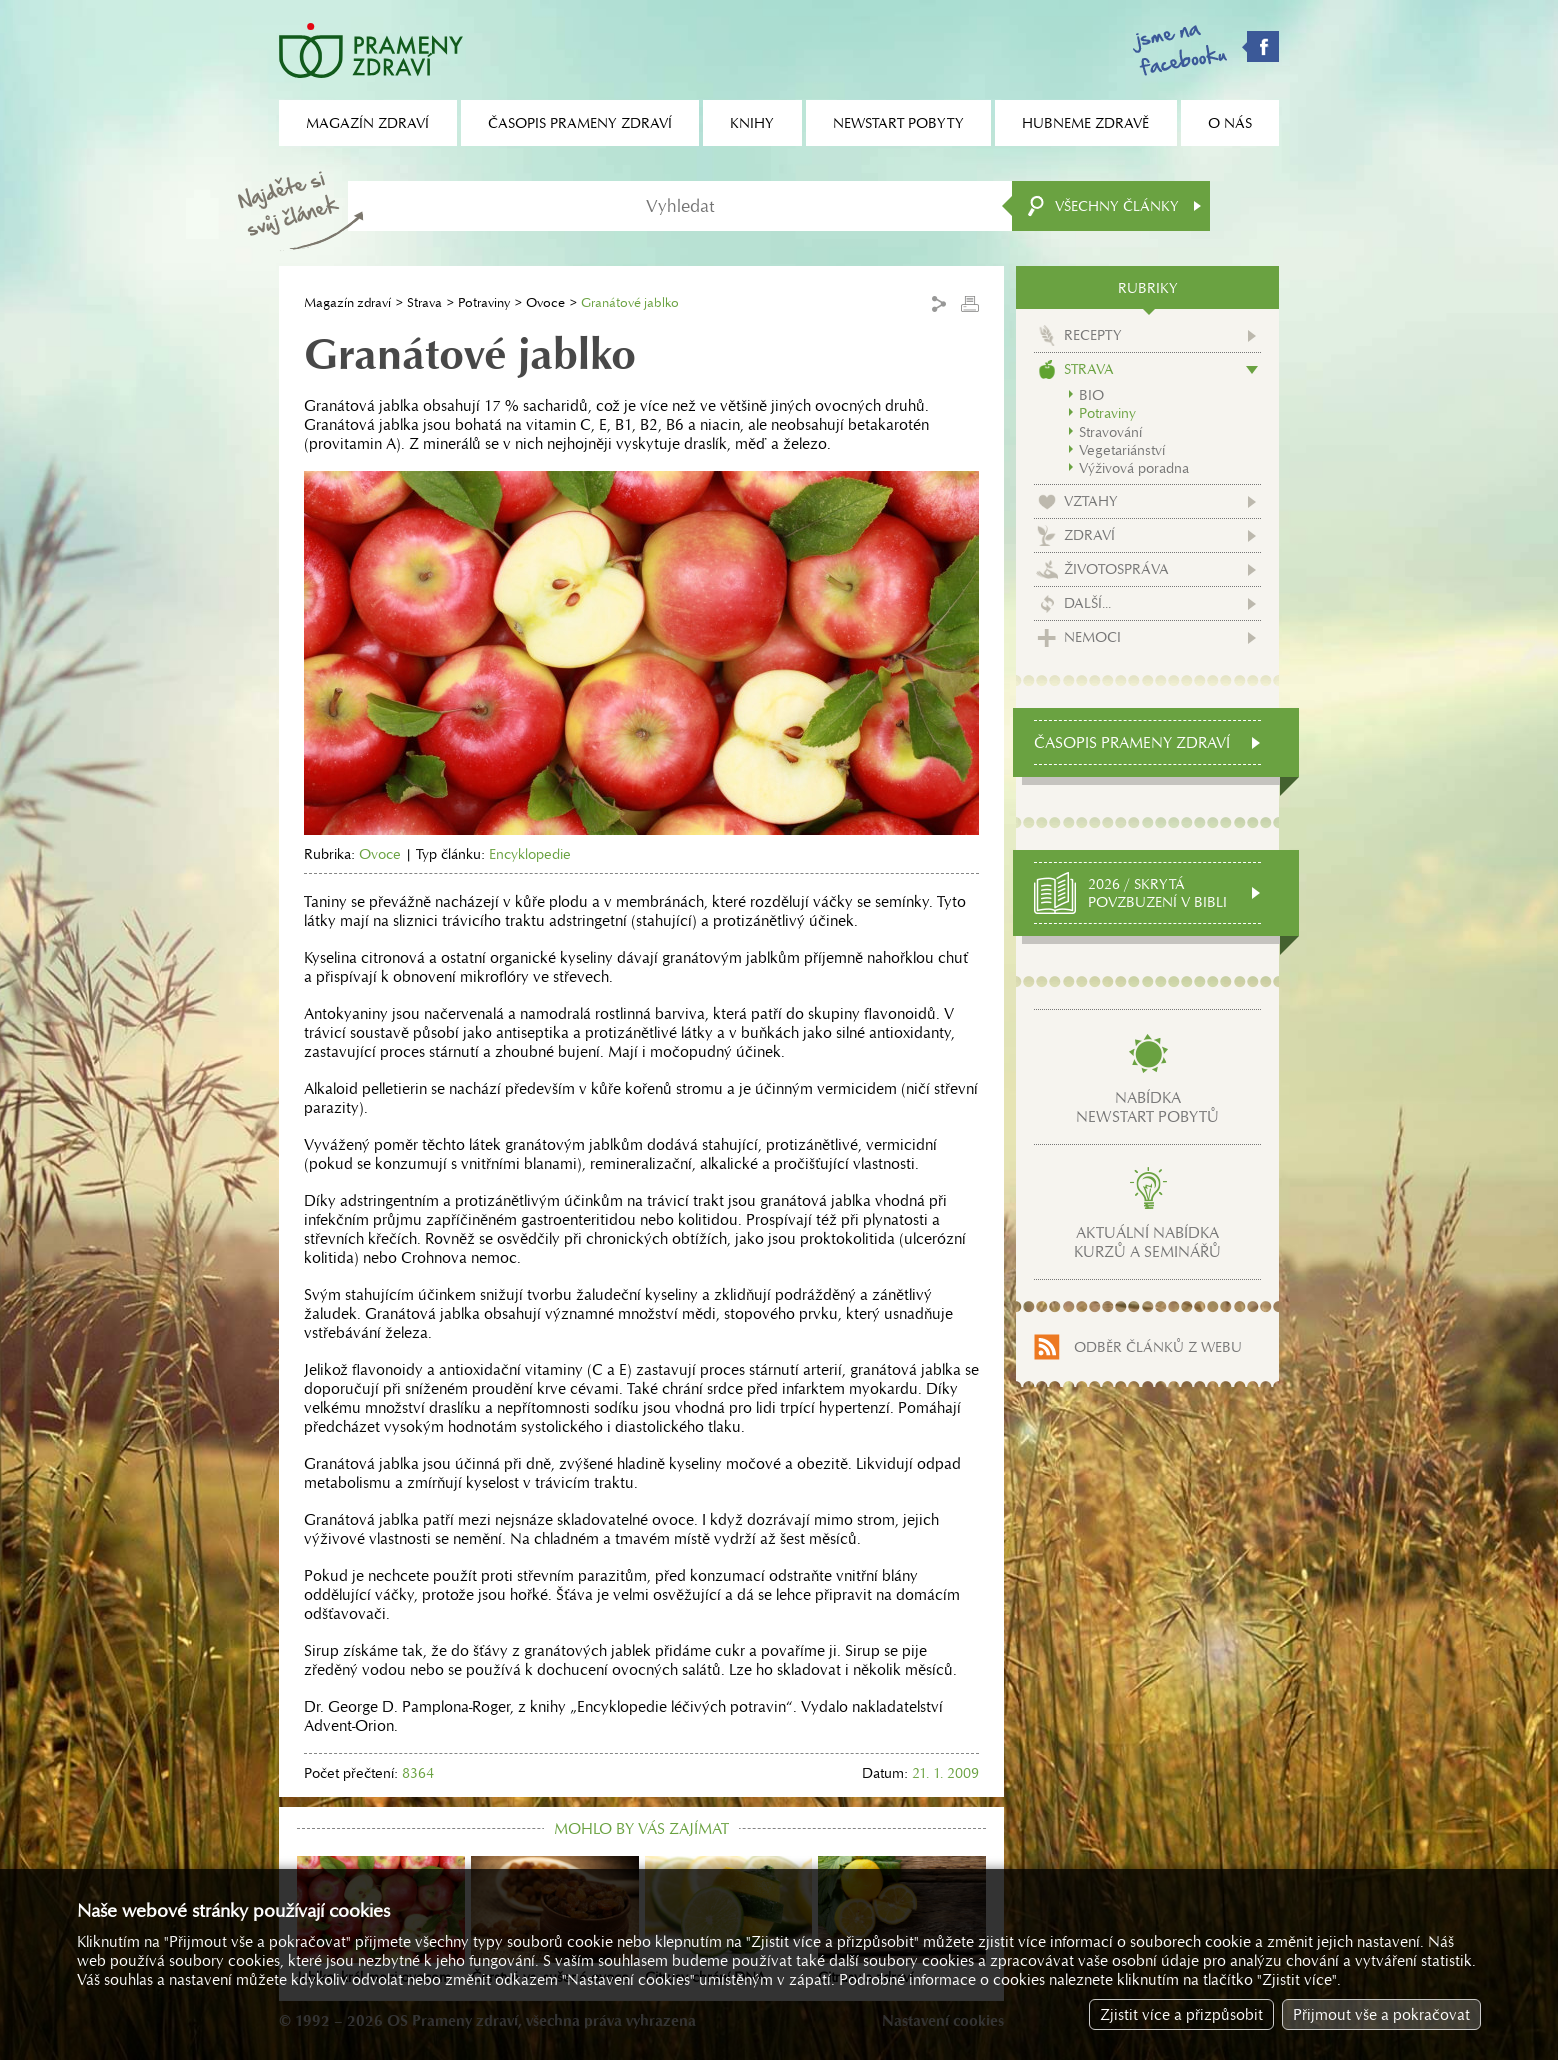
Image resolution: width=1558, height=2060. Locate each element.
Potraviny (484, 302)
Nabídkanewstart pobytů (1147, 1107)
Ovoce (545, 302)
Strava (424, 302)
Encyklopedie (530, 854)
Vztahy (1091, 501)
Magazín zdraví (347, 302)
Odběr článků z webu (1158, 1347)
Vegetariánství (1122, 450)
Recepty (1093, 335)
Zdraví (1089, 535)
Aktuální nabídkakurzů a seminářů (1147, 1242)
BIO (1091, 395)
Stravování (1110, 432)
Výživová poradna (1134, 468)
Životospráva (1116, 569)
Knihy (752, 123)
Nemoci (1092, 637)
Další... (1087, 603)
